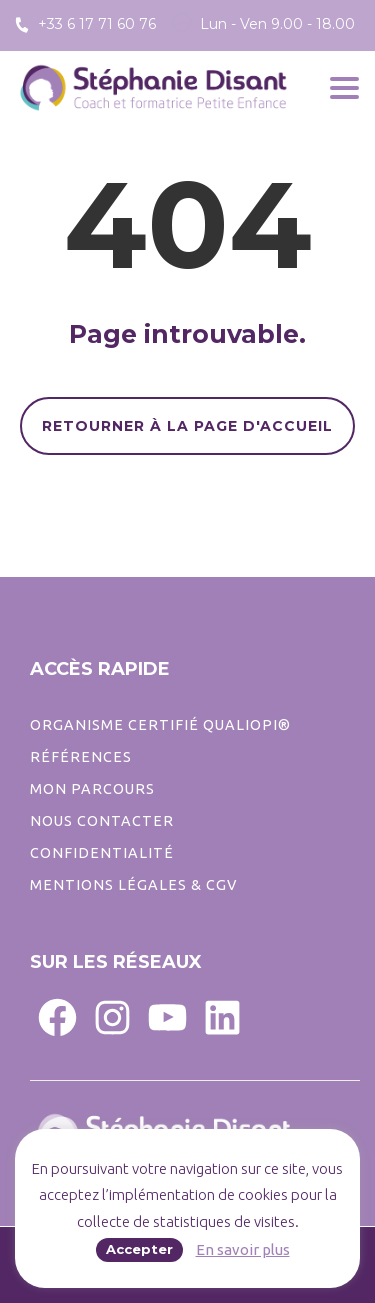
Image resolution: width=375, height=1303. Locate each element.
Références (81, 757)
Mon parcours (92, 789)
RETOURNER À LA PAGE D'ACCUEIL (187, 426)
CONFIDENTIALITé (102, 853)
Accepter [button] (139, 1249)
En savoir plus (243, 1249)
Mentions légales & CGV (133, 885)
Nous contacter (102, 821)
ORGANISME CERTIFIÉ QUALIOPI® (160, 725)
